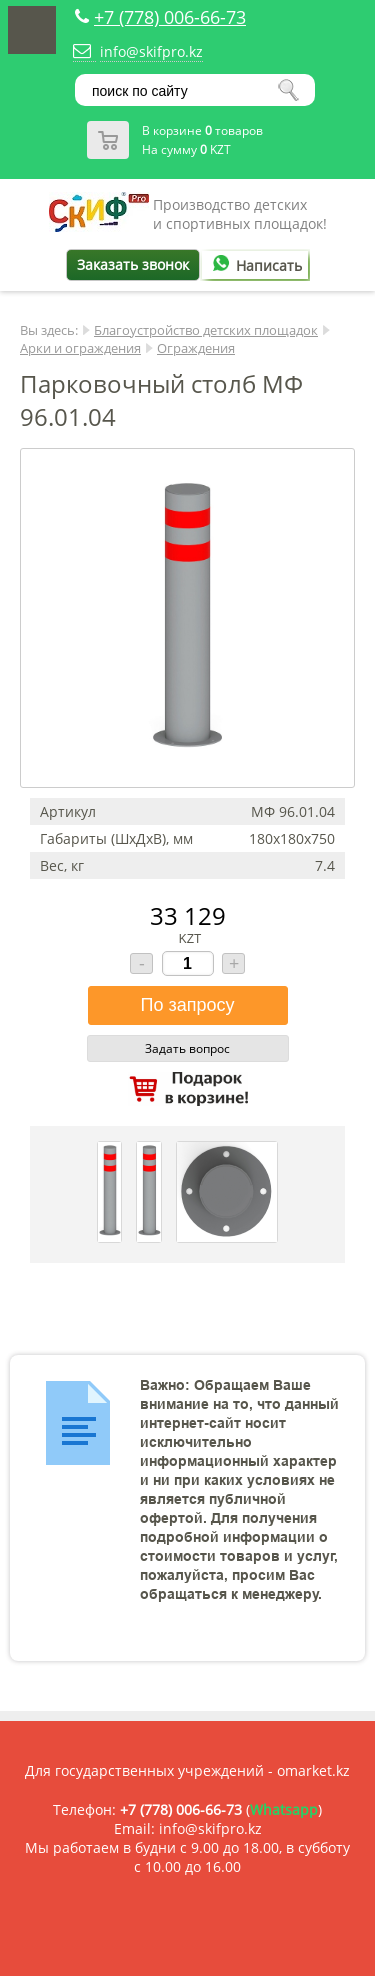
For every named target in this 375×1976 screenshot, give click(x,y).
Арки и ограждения (80, 348)
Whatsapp (284, 1809)
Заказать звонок (133, 264)
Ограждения (196, 348)
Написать (254, 265)
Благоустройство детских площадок (206, 330)
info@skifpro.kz (151, 51)
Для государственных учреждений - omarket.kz (187, 1770)
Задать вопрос (187, 1048)
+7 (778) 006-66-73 (170, 17)
